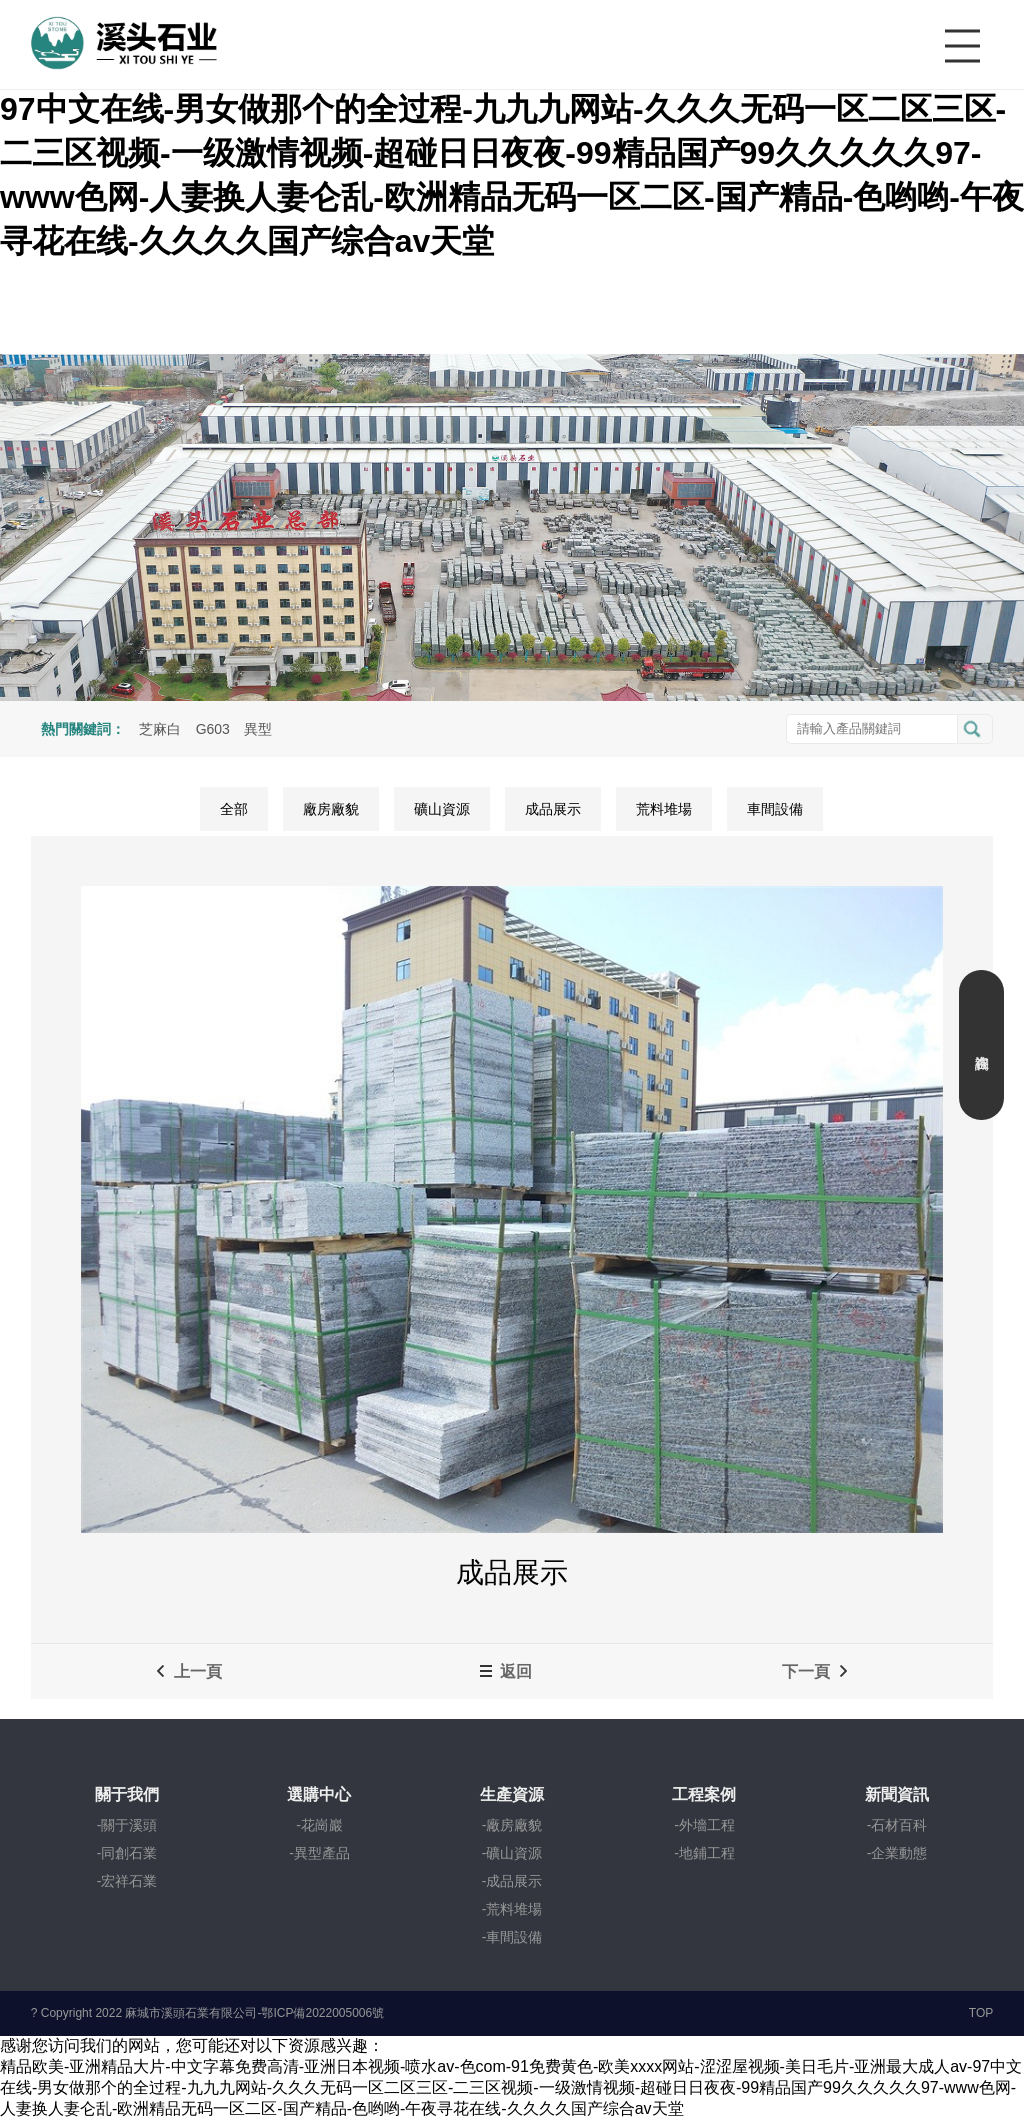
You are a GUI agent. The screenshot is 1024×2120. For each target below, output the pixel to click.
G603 (213, 729)
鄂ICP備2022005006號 (322, 2013)
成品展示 (553, 809)
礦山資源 (442, 809)
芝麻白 (160, 729)
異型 (258, 729)
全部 (234, 809)
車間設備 (775, 809)
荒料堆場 (664, 809)
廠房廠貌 (331, 809)
